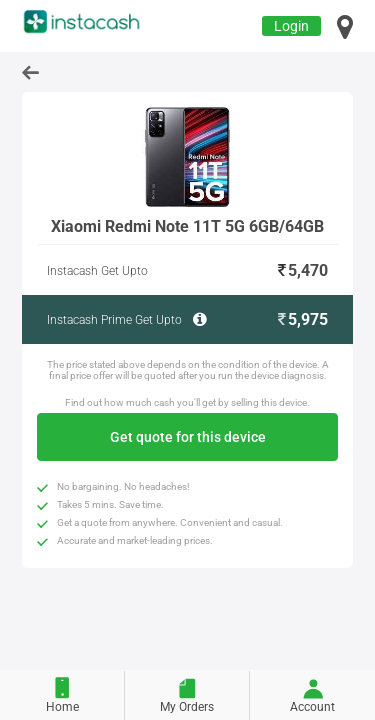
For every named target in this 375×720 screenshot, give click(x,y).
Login (291, 26)
